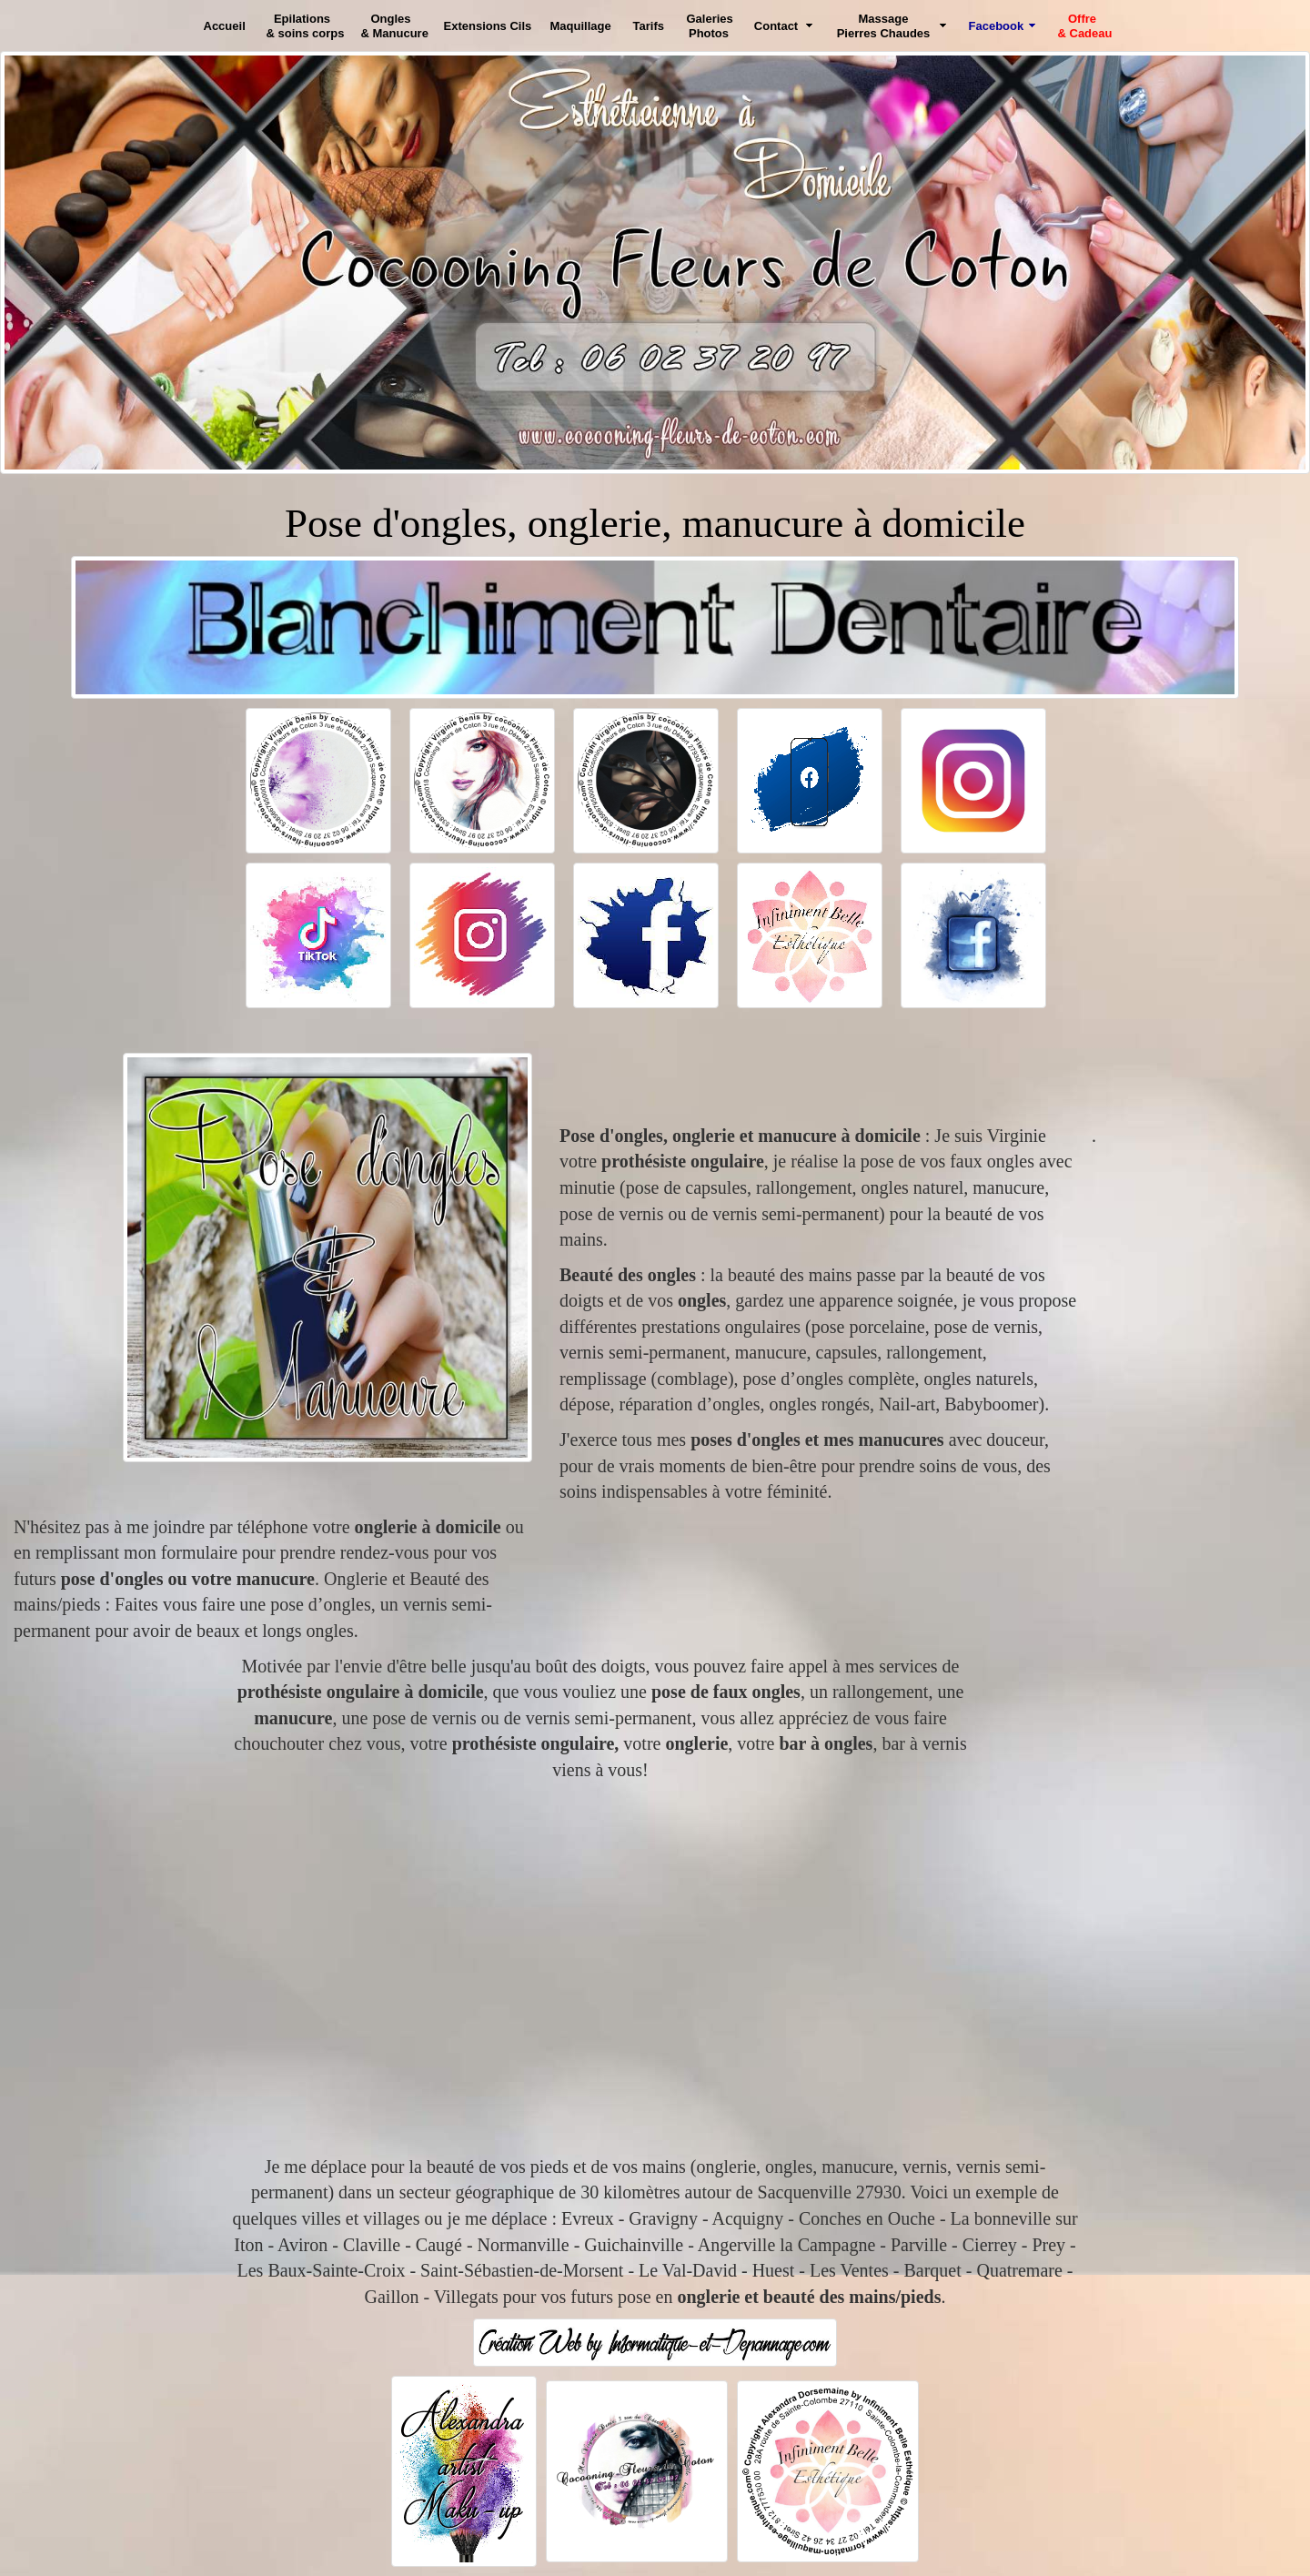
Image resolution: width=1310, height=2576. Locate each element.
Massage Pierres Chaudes (884, 26)
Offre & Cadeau (1085, 26)
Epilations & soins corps (306, 26)
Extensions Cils (488, 26)
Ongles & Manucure (394, 26)
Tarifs (648, 26)
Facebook (996, 26)
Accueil (225, 26)
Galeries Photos (710, 26)
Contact (776, 26)
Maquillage (580, 26)
